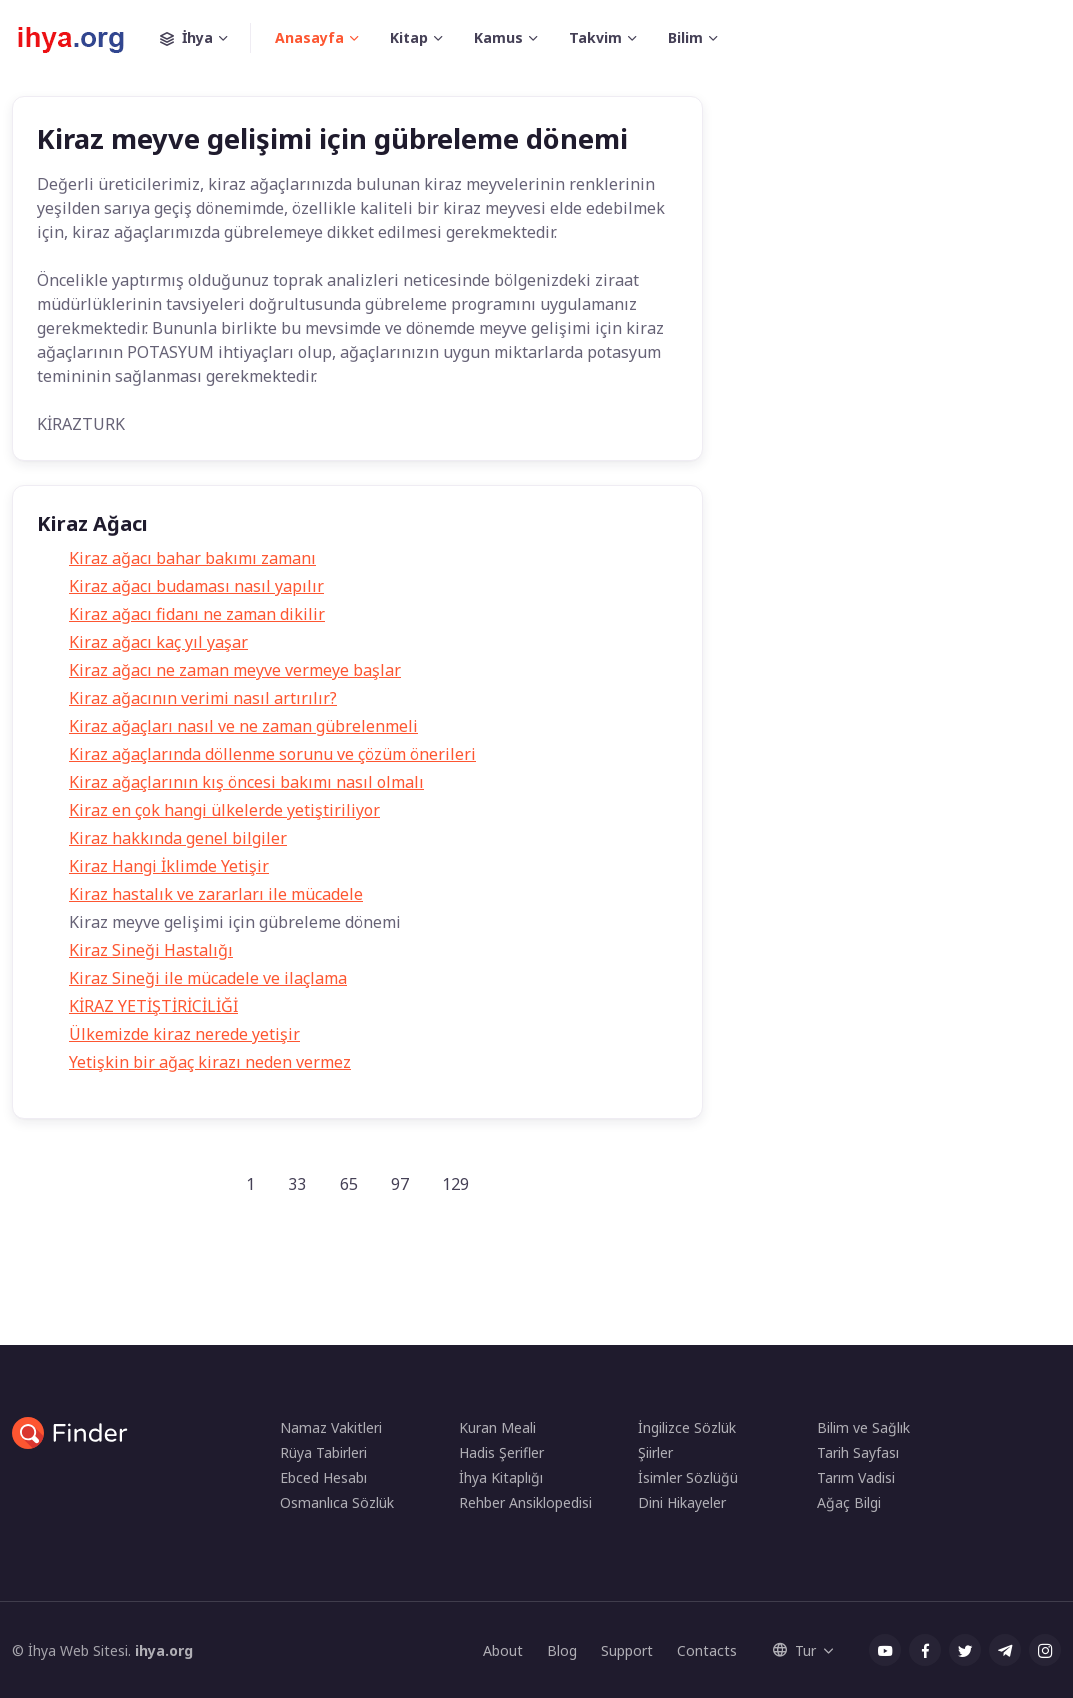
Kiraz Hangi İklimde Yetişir (169, 866)
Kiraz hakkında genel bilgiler (178, 838)
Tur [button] (794, 1650)
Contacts (707, 1650)
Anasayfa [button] (309, 37)
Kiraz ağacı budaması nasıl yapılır (196, 586)
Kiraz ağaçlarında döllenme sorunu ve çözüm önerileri (272, 754)
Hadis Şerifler (501, 1452)
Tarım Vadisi (856, 1477)
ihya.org (164, 1650)
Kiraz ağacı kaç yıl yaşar (158, 642)
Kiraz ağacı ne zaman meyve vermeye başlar (235, 670)
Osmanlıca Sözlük (337, 1502)
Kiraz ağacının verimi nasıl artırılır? (203, 698)
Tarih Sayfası (858, 1452)
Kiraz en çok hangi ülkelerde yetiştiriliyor (224, 810)
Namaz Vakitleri (331, 1427)
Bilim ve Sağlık (863, 1427)
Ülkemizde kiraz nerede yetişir (184, 1034)
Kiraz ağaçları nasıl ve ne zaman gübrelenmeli (243, 726)
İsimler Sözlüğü (688, 1477)
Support (627, 1650)
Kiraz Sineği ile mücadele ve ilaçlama (208, 978)
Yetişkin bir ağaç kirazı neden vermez (210, 1062)
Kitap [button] (409, 37)
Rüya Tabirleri (323, 1452)
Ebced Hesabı (323, 1477)
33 (297, 1184)
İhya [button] (205, 38)
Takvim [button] (595, 37)
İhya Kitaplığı (501, 1477)
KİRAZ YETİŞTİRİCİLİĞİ (153, 1006)
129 (455, 1184)
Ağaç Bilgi (849, 1502)
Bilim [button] (685, 37)
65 (349, 1184)
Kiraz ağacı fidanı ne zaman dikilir (197, 614)
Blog (562, 1650)
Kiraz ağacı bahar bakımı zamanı (192, 558)
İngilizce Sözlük (687, 1427)
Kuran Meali (497, 1427)
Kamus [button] (498, 37)
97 (400, 1184)
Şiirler (655, 1452)
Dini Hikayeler (682, 1502)
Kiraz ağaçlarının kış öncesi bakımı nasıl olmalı (246, 782)
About (503, 1650)
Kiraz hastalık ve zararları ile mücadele (216, 894)
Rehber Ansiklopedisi (525, 1502)
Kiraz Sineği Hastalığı (151, 950)
